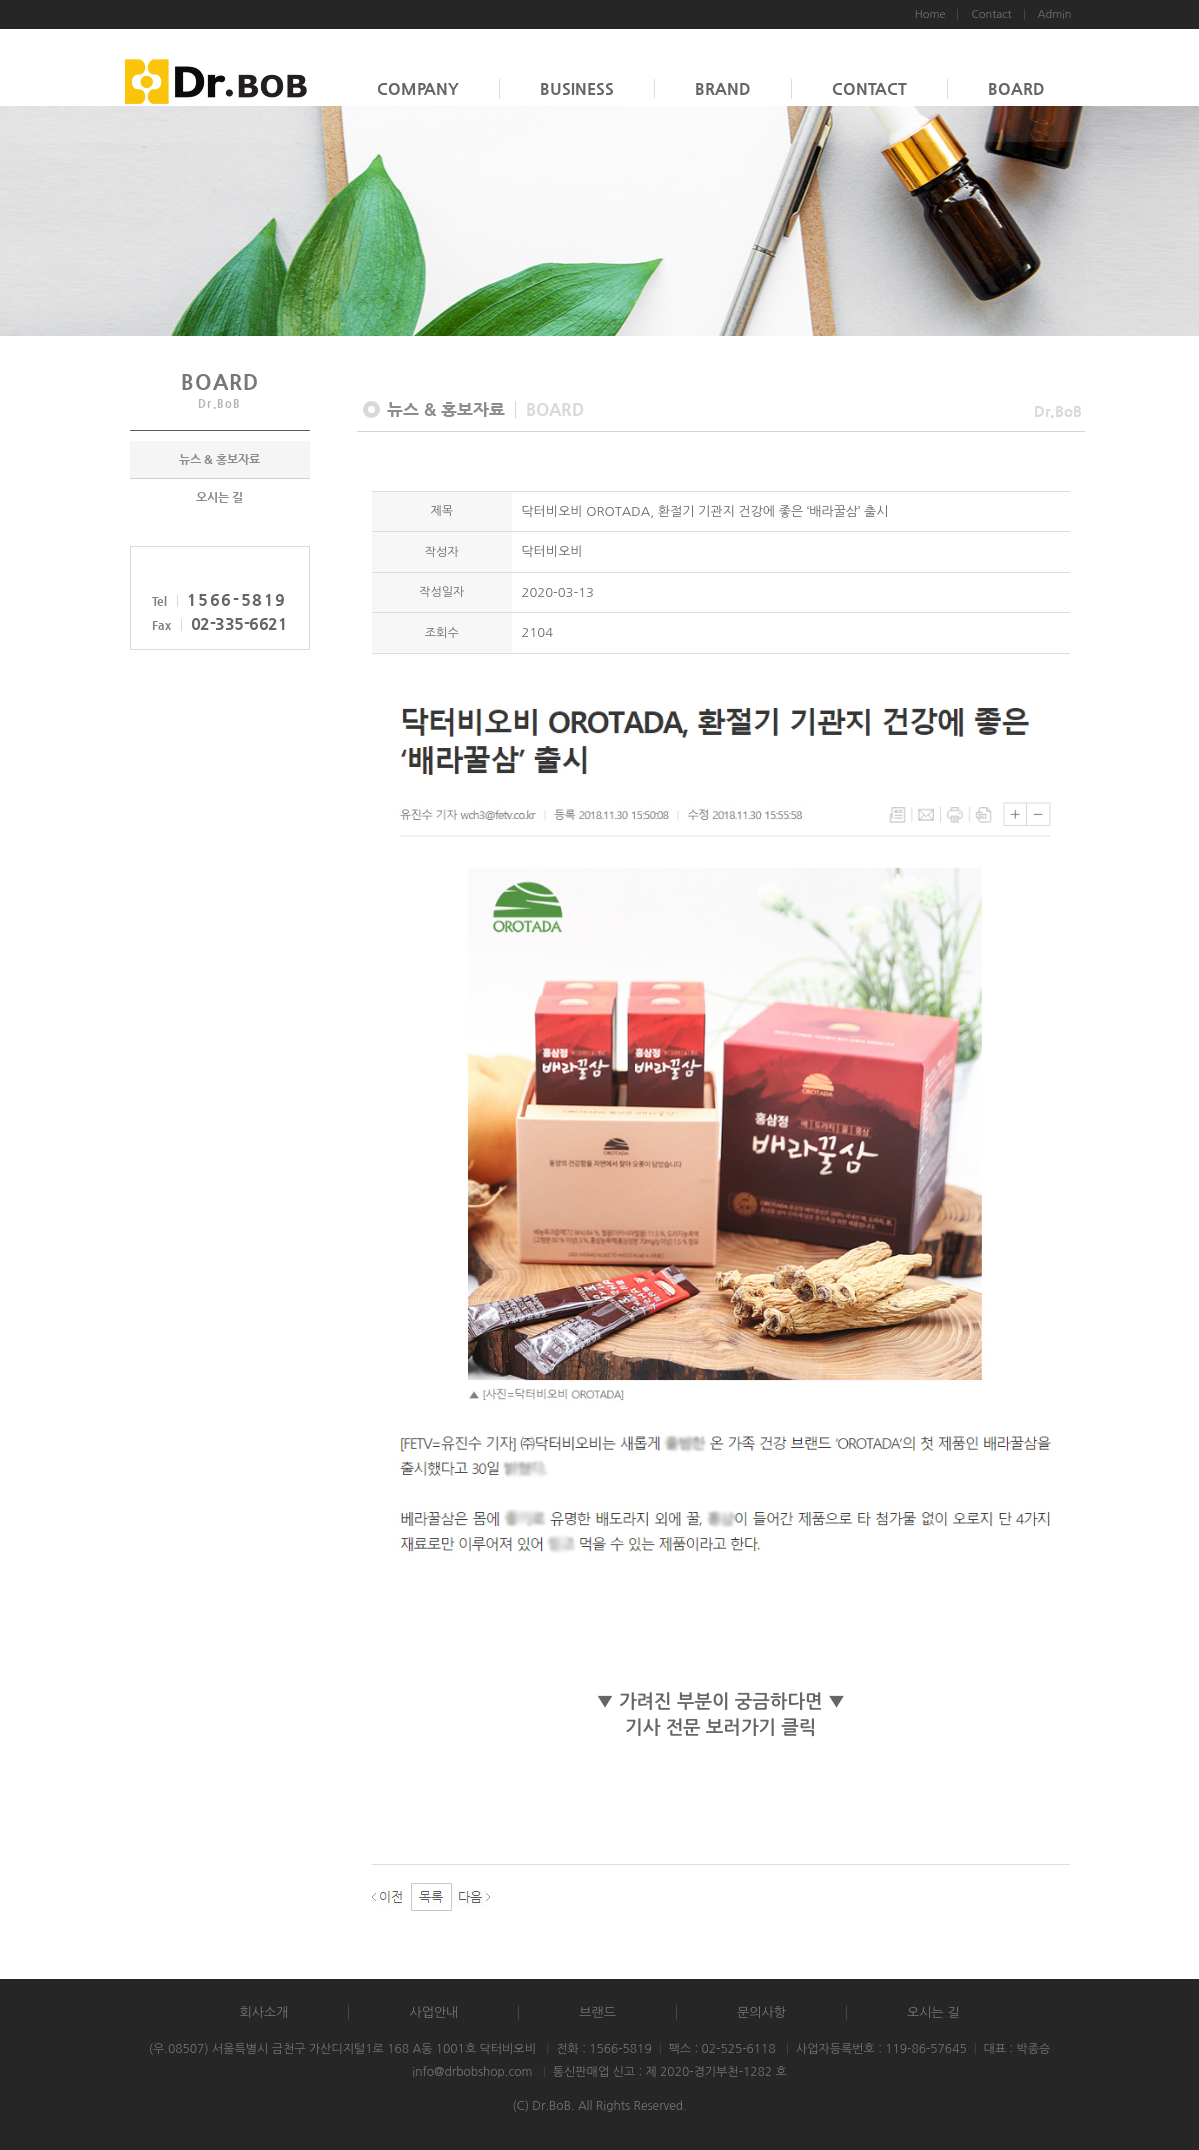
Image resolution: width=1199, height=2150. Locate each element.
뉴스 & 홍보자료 (219, 460)
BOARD (1016, 88)
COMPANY (418, 88)
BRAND (723, 88)
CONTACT (869, 88)
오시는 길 (219, 498)
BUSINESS (577, 88)
